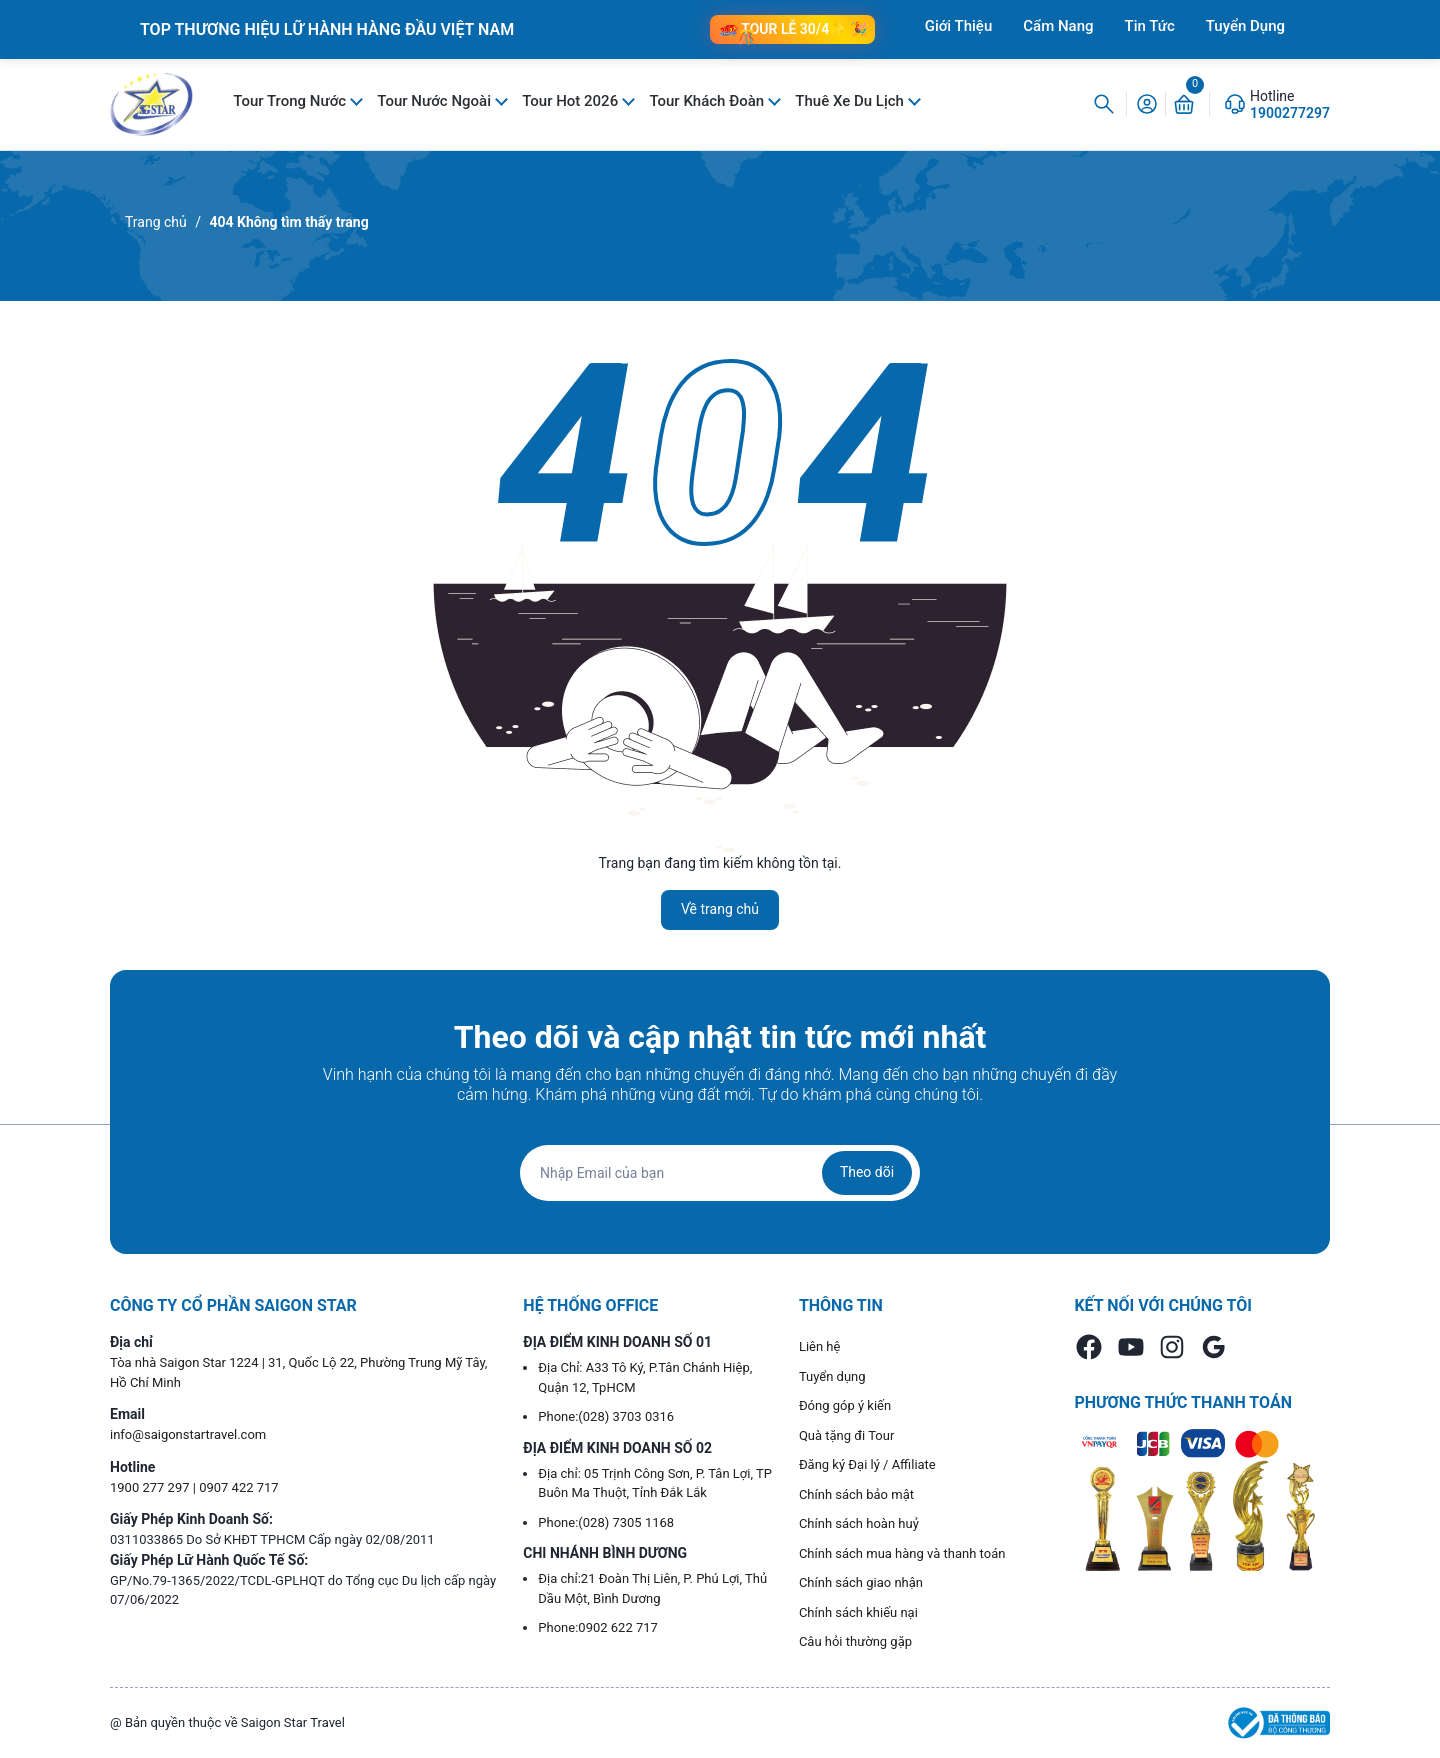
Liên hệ (820, 1346)
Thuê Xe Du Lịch (851, 101)
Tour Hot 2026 (572, 101)
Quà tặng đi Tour (846, 1435)
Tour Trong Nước (291, 101)
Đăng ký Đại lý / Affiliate (867, 1464)
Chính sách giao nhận (861, 1582)
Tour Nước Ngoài (435, 101)
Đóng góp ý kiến (845, 1405)
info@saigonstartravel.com (188, 1434)
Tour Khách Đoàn (708, 101)
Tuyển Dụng (1245, 26)
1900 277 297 (151, 1487)
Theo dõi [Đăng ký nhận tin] (867, 1172)
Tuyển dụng (832, 1376)
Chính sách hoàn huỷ (859, 1523)
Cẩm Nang (1058, 26)
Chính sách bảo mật (856, 1494)
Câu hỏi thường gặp (855, 1641)
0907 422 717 (239, 1487)
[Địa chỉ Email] (720, 1173)
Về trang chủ (720, 909)
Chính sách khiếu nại (858, 1612)
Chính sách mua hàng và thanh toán (902, 1553)
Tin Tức (1150, 26)
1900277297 (1290, 113)
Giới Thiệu (959, 26)
